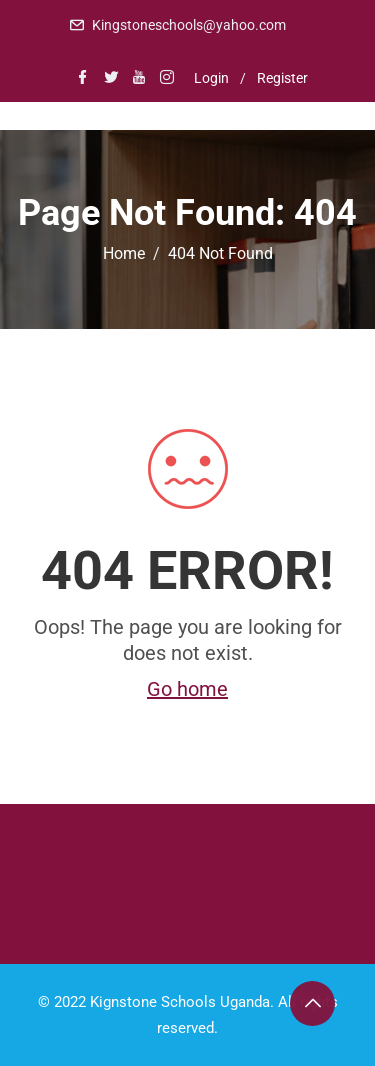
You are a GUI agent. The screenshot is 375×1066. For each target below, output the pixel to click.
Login (211, 78)
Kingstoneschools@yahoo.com (189, 25)
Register (282, 78)
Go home (187, 689)
